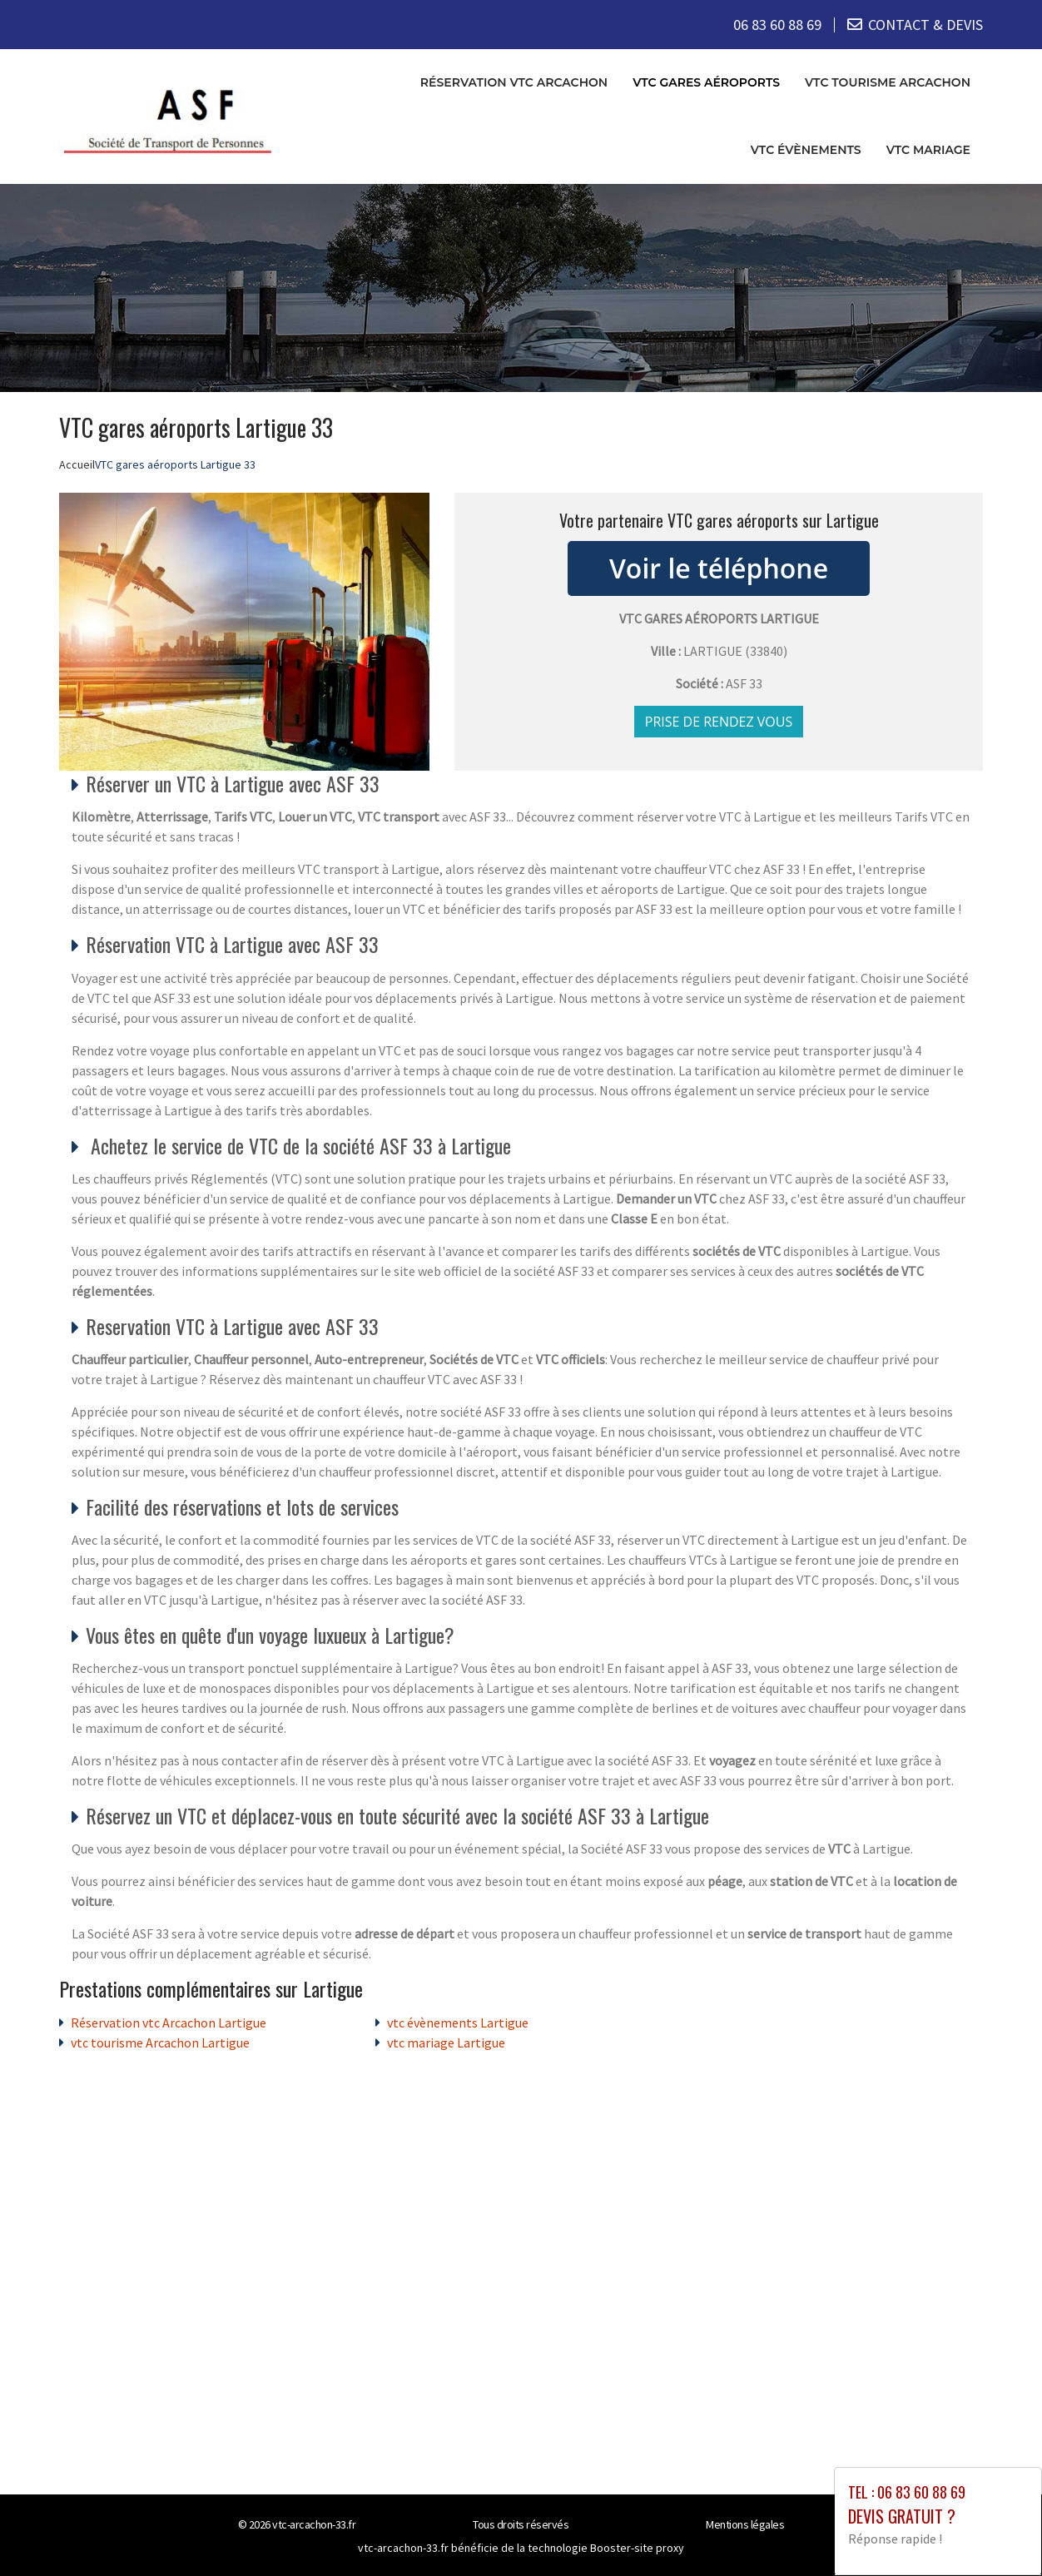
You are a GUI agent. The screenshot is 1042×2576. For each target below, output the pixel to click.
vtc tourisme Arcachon (887, 82)
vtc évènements (806, 149)
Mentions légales (745, 2524)
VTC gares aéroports (706, 82)
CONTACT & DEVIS (925, 24)
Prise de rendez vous (719, 721)
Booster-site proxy (637, 2547)
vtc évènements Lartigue (457, 2022)
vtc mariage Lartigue (446, 2042)
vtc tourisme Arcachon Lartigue (160, 2042)
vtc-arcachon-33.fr (313, 2524)
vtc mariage (928, 149)
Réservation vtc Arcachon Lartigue (168, 2022)
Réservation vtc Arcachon (514, 82)
